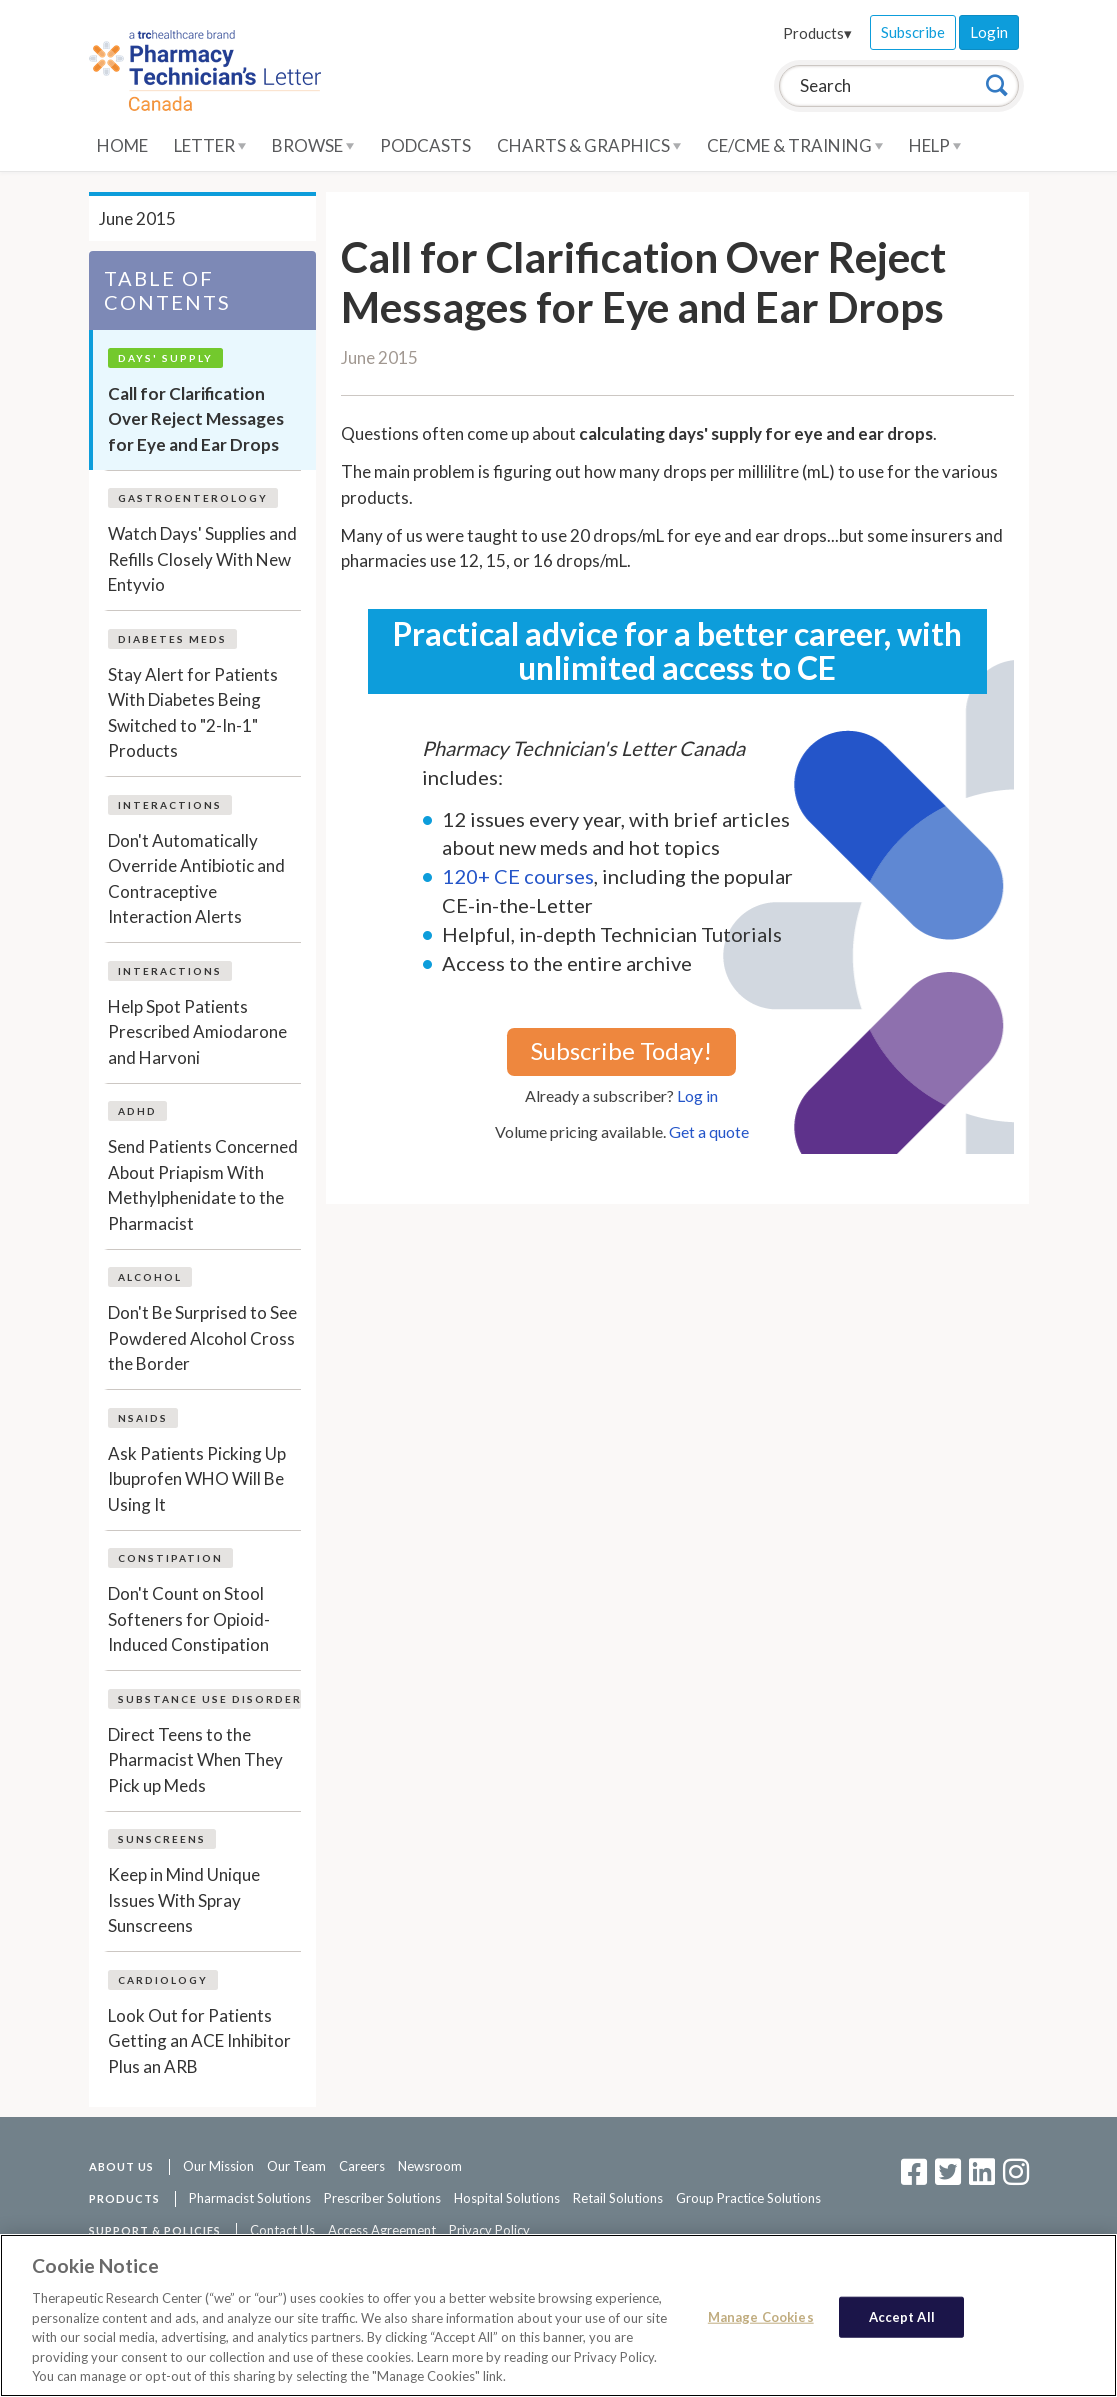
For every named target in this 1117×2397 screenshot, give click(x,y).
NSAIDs (143, 1418)
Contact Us (282, 2230)
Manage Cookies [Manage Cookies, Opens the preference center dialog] (761, 2316)
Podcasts (425, 145)
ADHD (137, 1111)
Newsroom (430, 2166)
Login (989, 32)
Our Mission (218, 2166)
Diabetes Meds (172, 639)
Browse (313, 145)
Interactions (170, 805)
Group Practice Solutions (748, 2198)
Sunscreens (162, 1839)
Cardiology (163, 1980)
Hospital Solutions (507, 2198)
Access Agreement (382, 2230)
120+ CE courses (518, 876)
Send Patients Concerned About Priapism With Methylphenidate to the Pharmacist (203, 1185)
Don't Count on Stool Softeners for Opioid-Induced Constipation (189, 1619)
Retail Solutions (618, 2198)
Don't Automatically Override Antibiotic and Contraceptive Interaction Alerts (196, 879)
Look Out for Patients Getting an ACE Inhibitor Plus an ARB (199, 2041)
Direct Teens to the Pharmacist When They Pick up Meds (195, 1760)
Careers (362, 2166)
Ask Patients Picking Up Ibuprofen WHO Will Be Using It (197, 1479)
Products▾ (817, 33)
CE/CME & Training (795, 145)
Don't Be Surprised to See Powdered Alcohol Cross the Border (202, 1338)
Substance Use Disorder (210, 1699)
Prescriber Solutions (382, 2198)
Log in (697, 1095)
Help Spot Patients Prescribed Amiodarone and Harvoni (197, 1032)
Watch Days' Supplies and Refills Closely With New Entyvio (202, 559)
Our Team (296, 2166)
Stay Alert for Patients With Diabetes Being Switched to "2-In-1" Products (193, 713)
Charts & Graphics (589, 145)
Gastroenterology (193, 498)
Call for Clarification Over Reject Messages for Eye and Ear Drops (196, 419)
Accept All (902, 2316)
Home (122, 145)
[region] (558, 2315)
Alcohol (150, 1277)
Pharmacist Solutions (250, 2198)
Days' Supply (165, 358)
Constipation (170, 1558)
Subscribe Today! (621, 1050)
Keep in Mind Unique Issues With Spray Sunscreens (184, 1900)
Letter (210, 145)
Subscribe (913, 32)
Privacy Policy (489, 2230)
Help (935, 145)
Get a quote (709, 1131)
